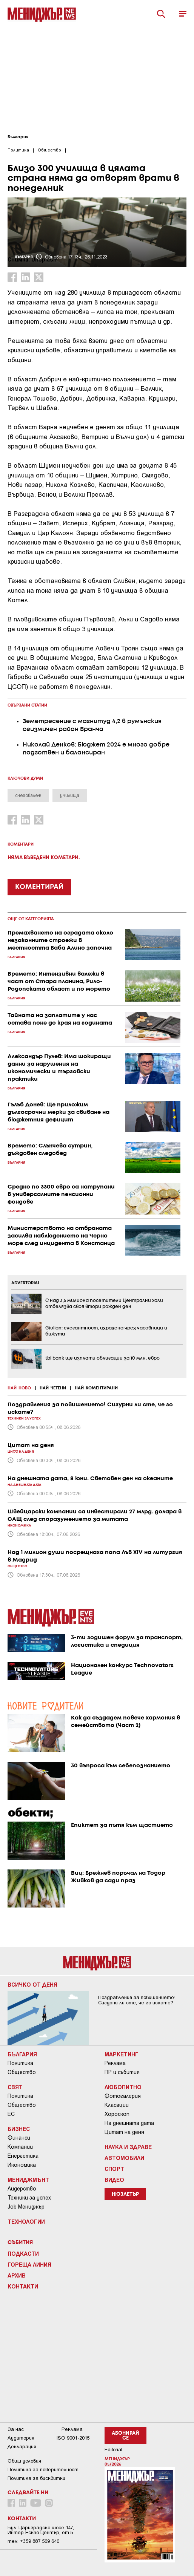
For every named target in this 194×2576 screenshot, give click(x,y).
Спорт (114, 2168)
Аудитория (21, 2437)
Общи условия (24, 2460)
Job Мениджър (26, 2206)
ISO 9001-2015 (73, 2437)
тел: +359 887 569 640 (33, 2541)
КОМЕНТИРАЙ (39, 887)
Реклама (115, 2063)
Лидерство (22, 2188)
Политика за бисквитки (36, 2478)
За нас (16, 2429)
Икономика (22, 2165)
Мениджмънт (28, 2179)
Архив (17, 2275)
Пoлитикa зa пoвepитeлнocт (43, 2469)
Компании (20, 2146)
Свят (15, 2087)
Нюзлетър (125, 2194)
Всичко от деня (32, 1984)
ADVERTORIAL (25, 1283)
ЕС (11, 2114)
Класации (117, 2105)
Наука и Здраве (128, 2146)
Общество (22, 2072)
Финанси (19, 2137)
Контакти (23, 2286)
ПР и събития (122, 2072)
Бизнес (19, 2128)
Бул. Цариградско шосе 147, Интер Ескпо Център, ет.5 (41, 2530)
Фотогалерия (123, 2096)
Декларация (22, 2446)
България (18, 137)
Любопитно (123, 2087)
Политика (20, 2063)
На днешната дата (129, 2123)
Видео (114, 2179)
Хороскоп (117, 2114)
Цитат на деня (124, 2132)
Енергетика (23, 2155)
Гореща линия (29, 2264)
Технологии (26, 2221)
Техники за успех (29, 2197)
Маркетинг (122, 2054)
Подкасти (23, 2253)
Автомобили (124, 2157)
